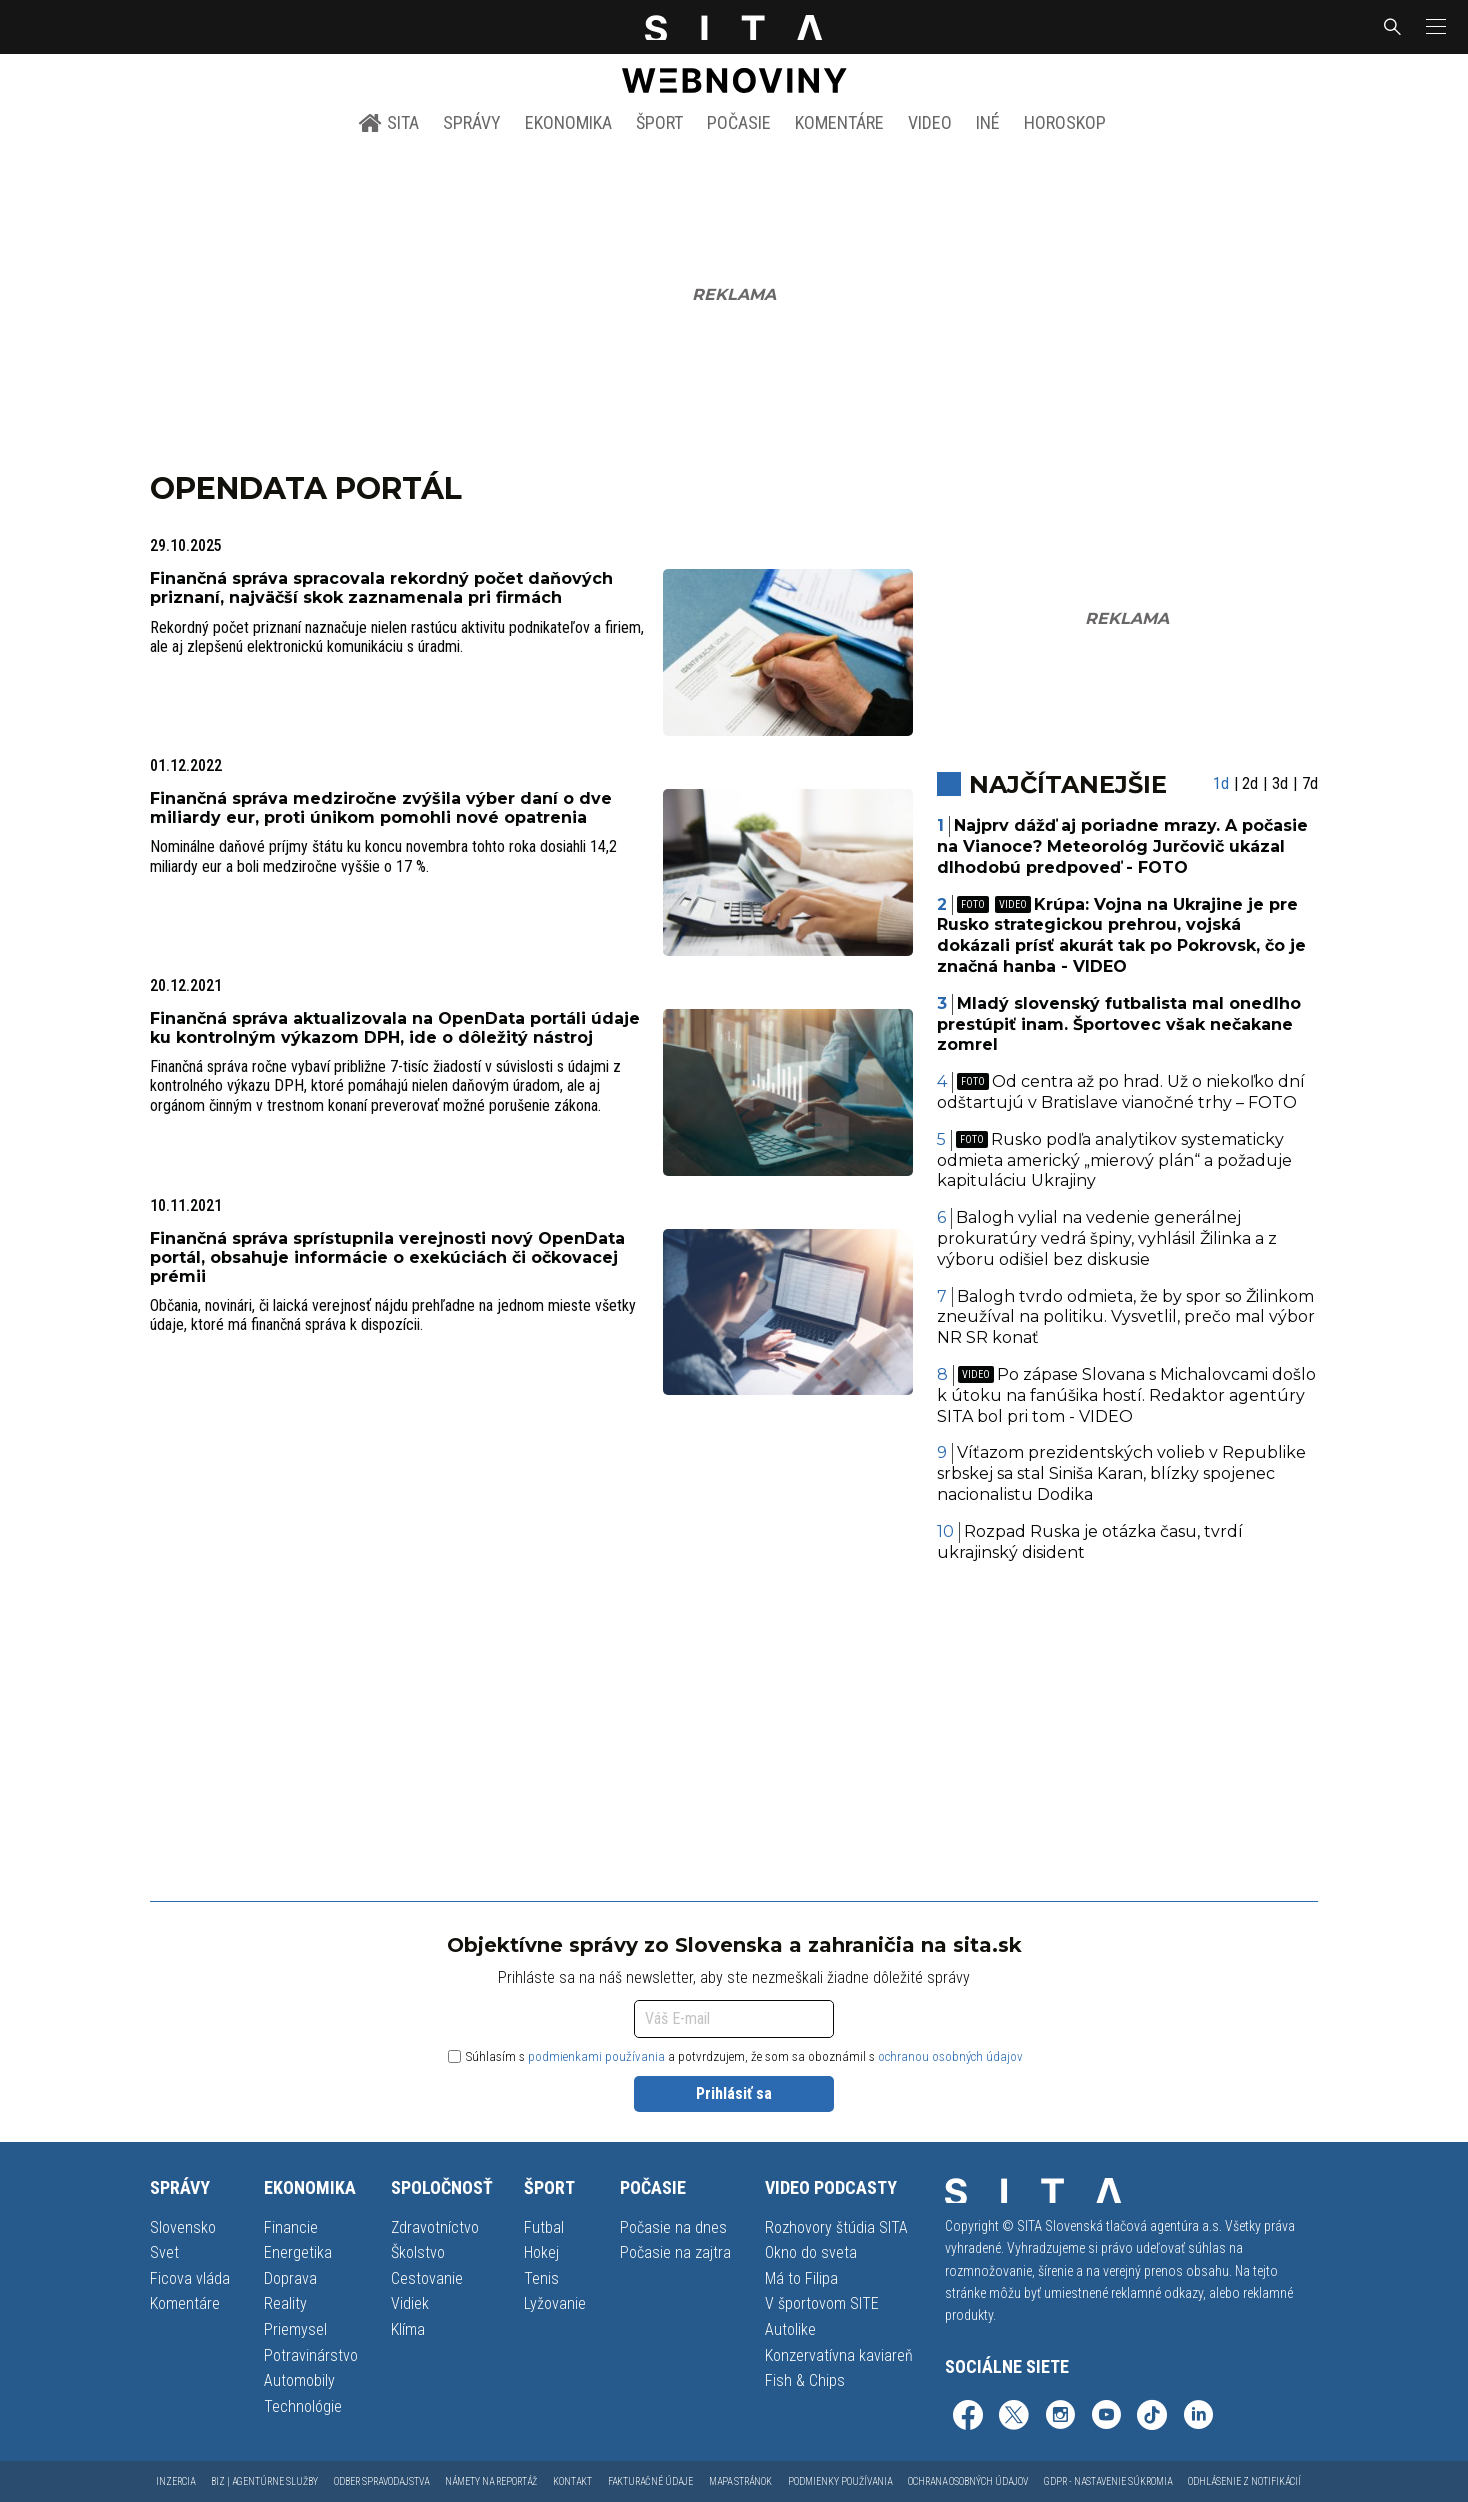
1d (1221, 783)
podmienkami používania (596, 2056)
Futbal (544, 2227)
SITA (388, 123)
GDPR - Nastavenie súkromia (1108, 2481)
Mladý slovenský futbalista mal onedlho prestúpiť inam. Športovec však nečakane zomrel (1119, 1024)
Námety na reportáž (491, 2481)
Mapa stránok (740, 2481)
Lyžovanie (555, 2303)
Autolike (790, 2329)
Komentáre (839, 122)
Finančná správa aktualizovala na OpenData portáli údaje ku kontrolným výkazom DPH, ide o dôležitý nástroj (395, 1028)
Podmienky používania (840, 2481)
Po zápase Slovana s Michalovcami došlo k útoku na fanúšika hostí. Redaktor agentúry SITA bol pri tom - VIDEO (1127, 1395)
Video (930, 122)
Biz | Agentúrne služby (264, 2481)
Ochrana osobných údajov (968, 2481)
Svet (164, 2252)
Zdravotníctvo (435, 2227)
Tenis (541, 2278)
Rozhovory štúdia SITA (836, 2227)
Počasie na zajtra (675, 2252)
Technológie (303, 2406)
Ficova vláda (190, 2278)
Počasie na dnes (673, 2227)
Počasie (739, 122)
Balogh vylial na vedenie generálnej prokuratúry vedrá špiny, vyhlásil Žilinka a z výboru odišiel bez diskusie (1107, 1238)
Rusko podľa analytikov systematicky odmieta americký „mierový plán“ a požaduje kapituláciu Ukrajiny (1114, 1160)
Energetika (298, 2252)
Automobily (299, 2380)
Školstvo (418, 2252)
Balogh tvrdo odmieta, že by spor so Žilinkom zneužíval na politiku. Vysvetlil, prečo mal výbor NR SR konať (1126, 1317)
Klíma (408, 2329)
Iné (988, 122)
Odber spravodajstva (381, 2481)
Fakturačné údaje (650, 2481)
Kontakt (572, 2481)
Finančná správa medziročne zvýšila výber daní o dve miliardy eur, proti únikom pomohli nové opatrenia (381, 808)
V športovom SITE (822, 2303)
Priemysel (295, 2329)
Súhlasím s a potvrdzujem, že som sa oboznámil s (735, 2056)
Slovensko (183, 2227)
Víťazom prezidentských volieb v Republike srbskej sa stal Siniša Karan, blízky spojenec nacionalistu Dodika (1122, 1473)
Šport (659, 122)
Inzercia (175, 2481)
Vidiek (410, 2303)
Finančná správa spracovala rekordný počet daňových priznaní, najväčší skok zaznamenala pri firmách (381, 588)
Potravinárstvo (311, 2355)
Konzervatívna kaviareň (839, 2355)
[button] (1434, 27)
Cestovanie (427, 2278)
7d (1310, 783)
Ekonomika (568, 122)
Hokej (541, 2252)
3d (1280, 783)
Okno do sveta (811, 2252)
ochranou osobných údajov (950, 2056)
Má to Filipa (801, 2278)
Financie (291, 2227)
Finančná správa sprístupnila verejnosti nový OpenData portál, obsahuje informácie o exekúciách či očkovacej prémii (387, 1257)
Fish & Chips (805, 2380)
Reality (285, 2303)
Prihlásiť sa (734, 2093)
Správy (472, 122)
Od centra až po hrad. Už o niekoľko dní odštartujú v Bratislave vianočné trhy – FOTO (1121, 1092)
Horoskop (1065, 122)
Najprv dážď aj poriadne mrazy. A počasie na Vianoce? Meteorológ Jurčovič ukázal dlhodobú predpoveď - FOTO (1123, 846)
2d (1250, 783)
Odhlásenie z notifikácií (1244, 2481)
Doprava (290, 2278)
